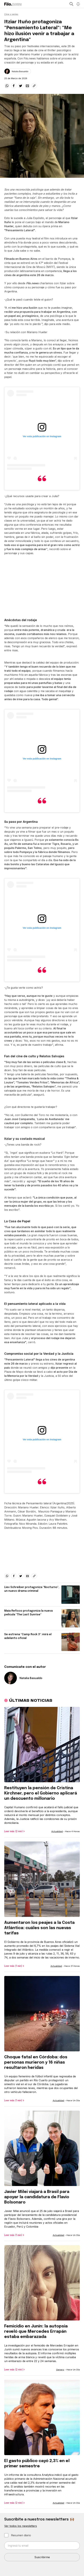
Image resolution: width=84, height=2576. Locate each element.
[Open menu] (78, 4)
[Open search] (71, 4)
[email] (27, 85)
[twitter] (20, 85)
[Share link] (34, 85)
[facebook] (13, 85)
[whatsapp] (7, 85)
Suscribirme (42, 2557)
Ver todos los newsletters (20, 2526)
